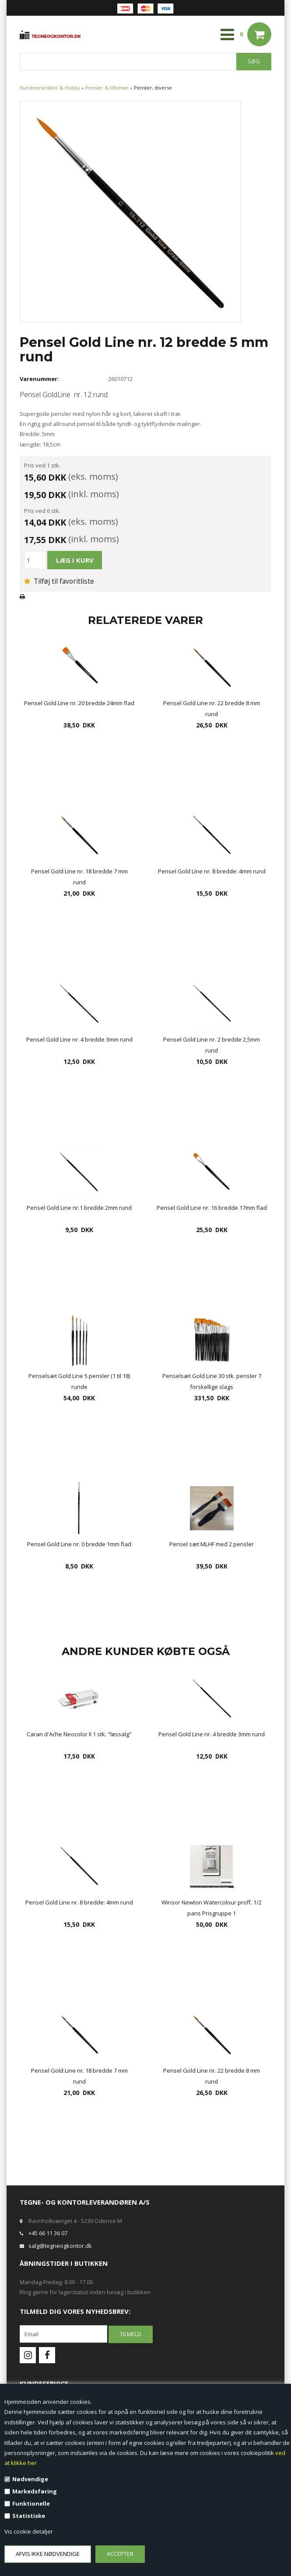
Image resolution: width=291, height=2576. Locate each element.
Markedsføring (34, 2491)
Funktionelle (31, 2503)
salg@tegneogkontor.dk (60, 2246)
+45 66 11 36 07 (47, 2233)
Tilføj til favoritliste (59, 581)
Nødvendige (30, 2479)
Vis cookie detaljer (28, 2531)
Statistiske (28, 2516)
